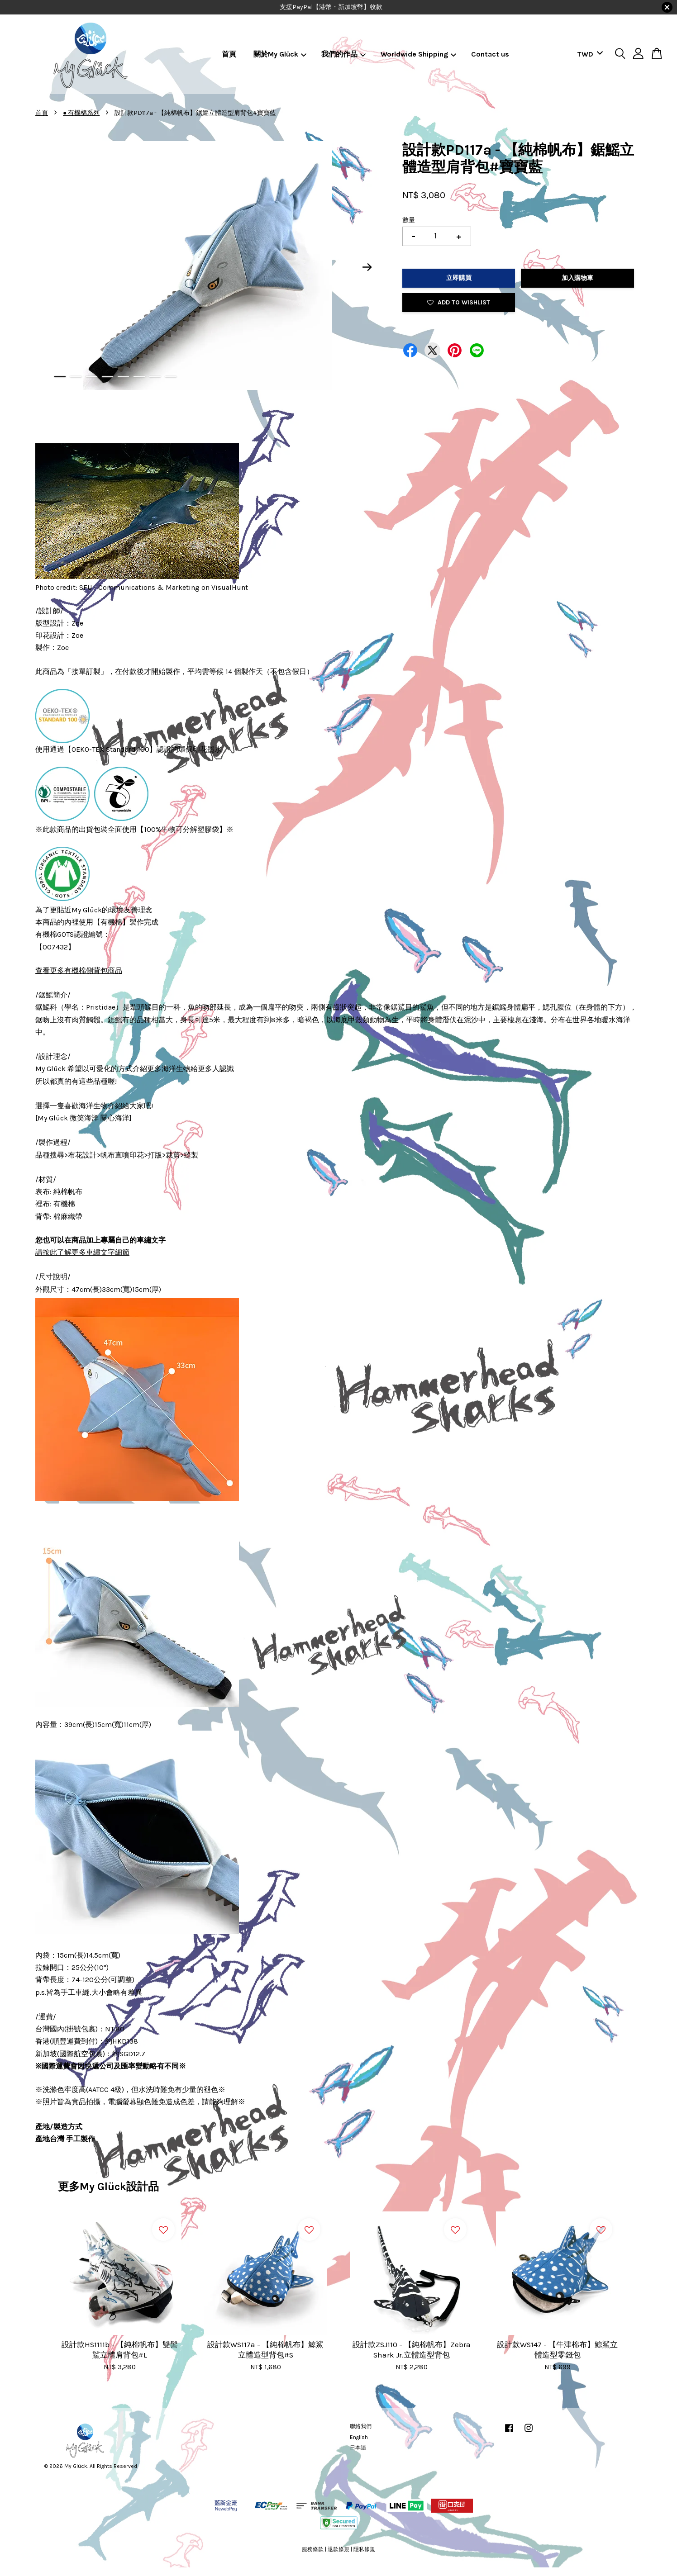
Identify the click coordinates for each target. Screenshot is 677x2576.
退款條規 (338, 2549)
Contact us (490, 54)
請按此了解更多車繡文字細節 (82, 1252)
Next (367, 267)
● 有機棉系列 (81, 113)
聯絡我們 (361, 2426)
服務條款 (313, 2549)
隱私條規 (364, 2549)
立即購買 (459, 278)
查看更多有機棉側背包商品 (78, 970)
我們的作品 (343, 54)
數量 (408, 220)
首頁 (229, 54)
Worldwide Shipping (419, 54)
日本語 (358, 2447)
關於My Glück (280, 54)
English (359, 2437)
